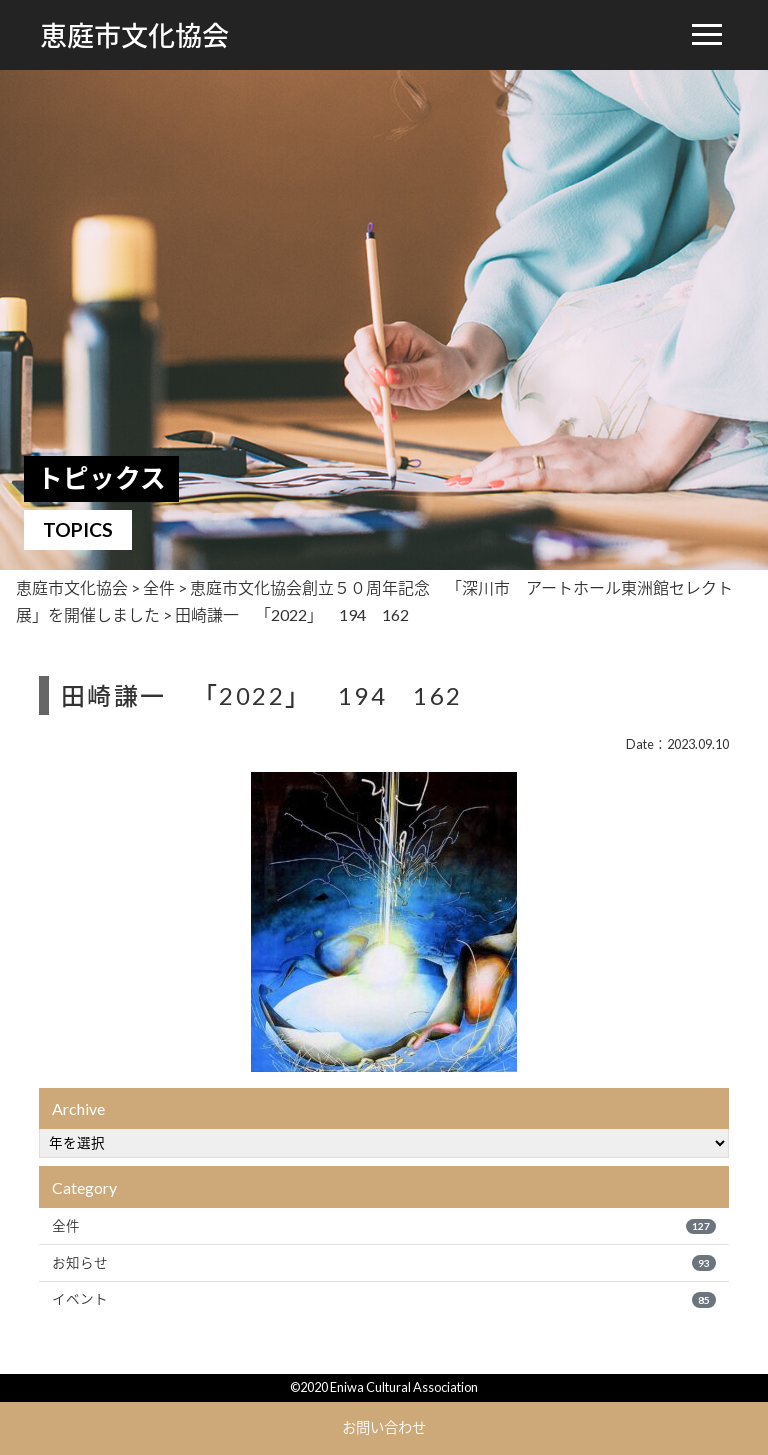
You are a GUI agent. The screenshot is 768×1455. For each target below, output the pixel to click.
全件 (384, 1226)
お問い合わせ (384, 1427)
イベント (384, 1299)
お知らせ (384, 1263)
